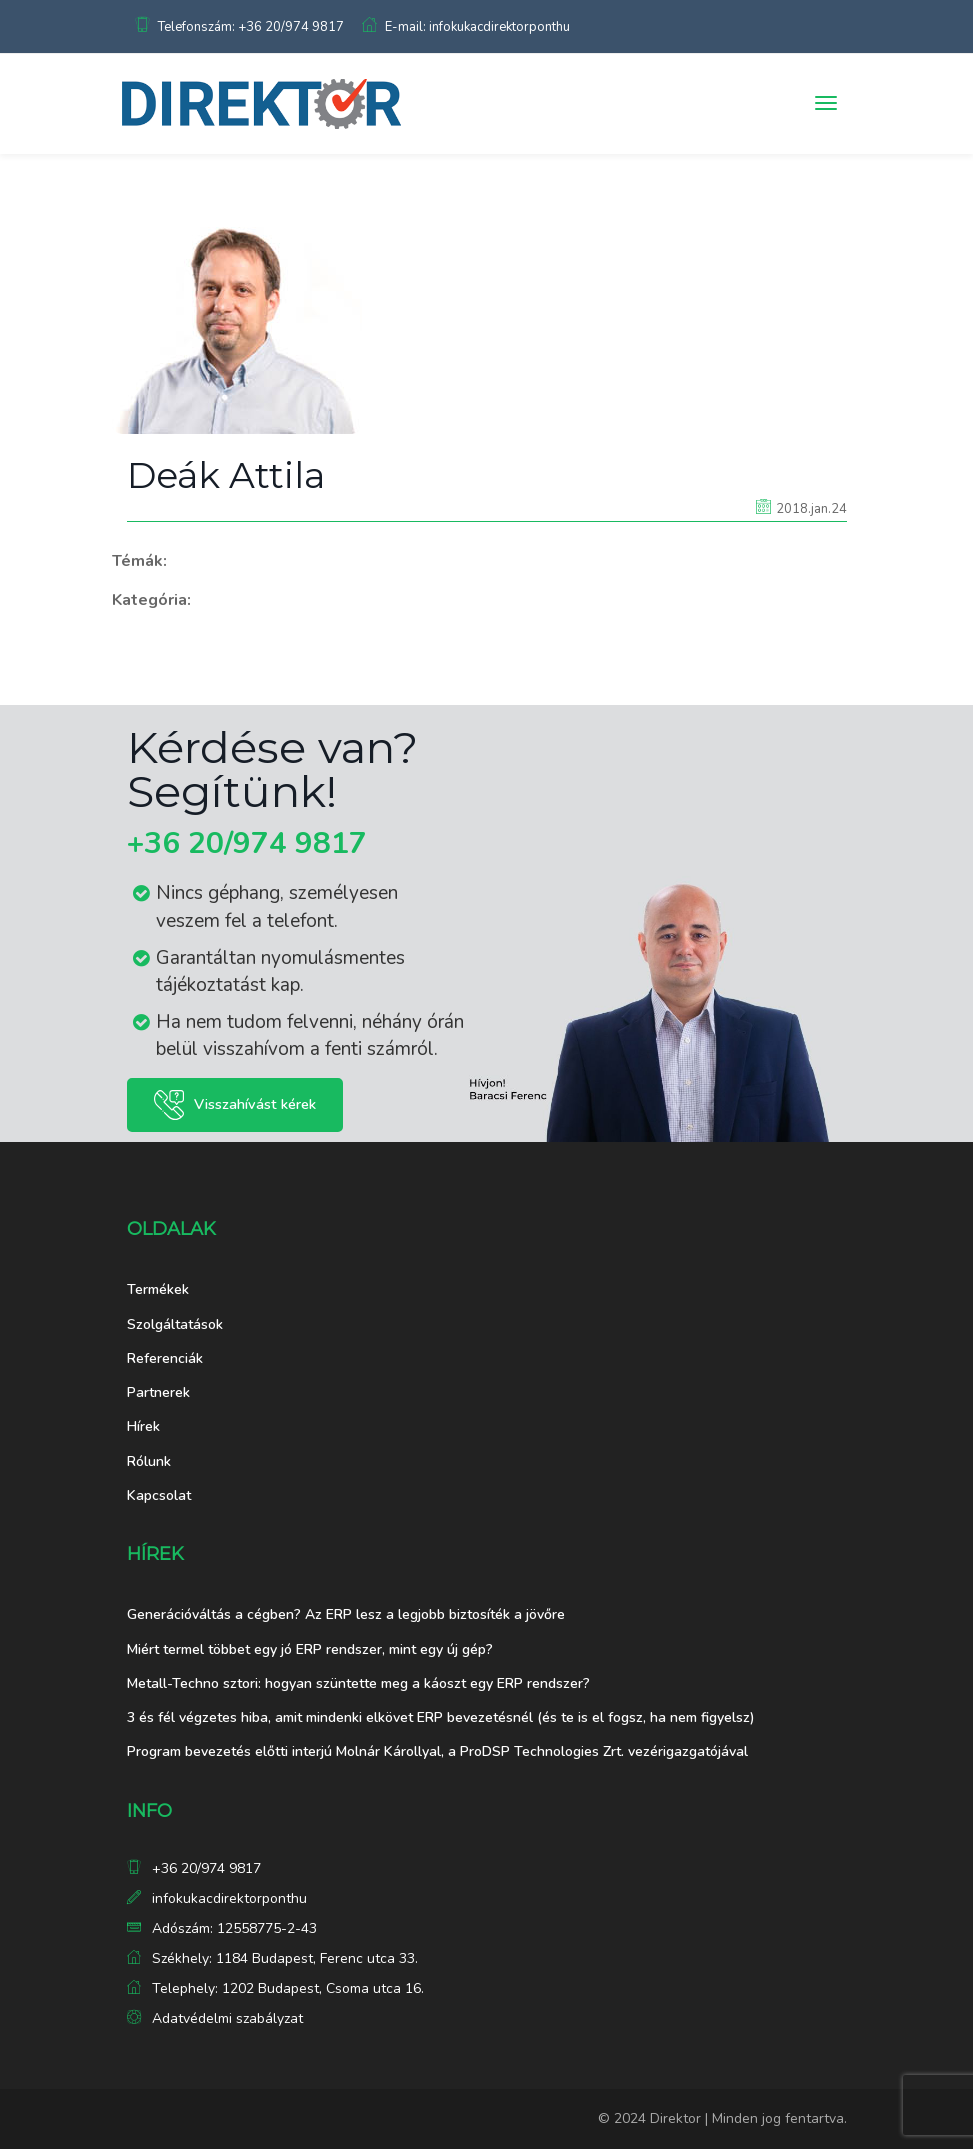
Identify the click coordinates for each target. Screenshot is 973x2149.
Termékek (158, 1289)
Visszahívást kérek (255, 1104)
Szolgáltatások (175, 1324)
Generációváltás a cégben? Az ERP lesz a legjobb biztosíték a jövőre (346, 1614)
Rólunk (149, 1461)
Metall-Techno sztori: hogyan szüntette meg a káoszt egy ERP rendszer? (358, 1683)
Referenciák (165, 1358)
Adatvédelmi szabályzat (227, 2018)
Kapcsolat (159, 1495)
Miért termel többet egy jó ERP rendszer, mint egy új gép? (310, 1649)
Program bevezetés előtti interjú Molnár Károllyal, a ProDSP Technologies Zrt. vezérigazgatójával (437, 1751)
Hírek (143, 1426)
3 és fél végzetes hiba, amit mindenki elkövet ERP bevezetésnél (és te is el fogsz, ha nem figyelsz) (441, 1717)
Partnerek (158, 1392)
